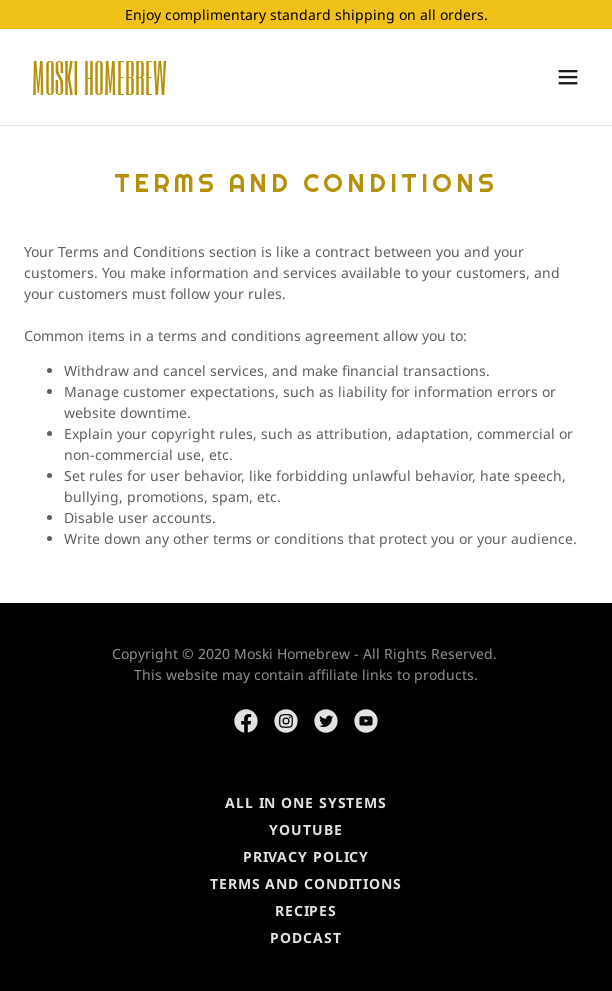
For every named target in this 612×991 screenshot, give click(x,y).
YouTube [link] (305, 829)
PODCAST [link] (305, 937)
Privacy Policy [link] (306, 856)
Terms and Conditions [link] (306, 883)
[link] (221, 89)
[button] (568, 77)
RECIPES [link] (306, 910)
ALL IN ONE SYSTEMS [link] (306, 802)
